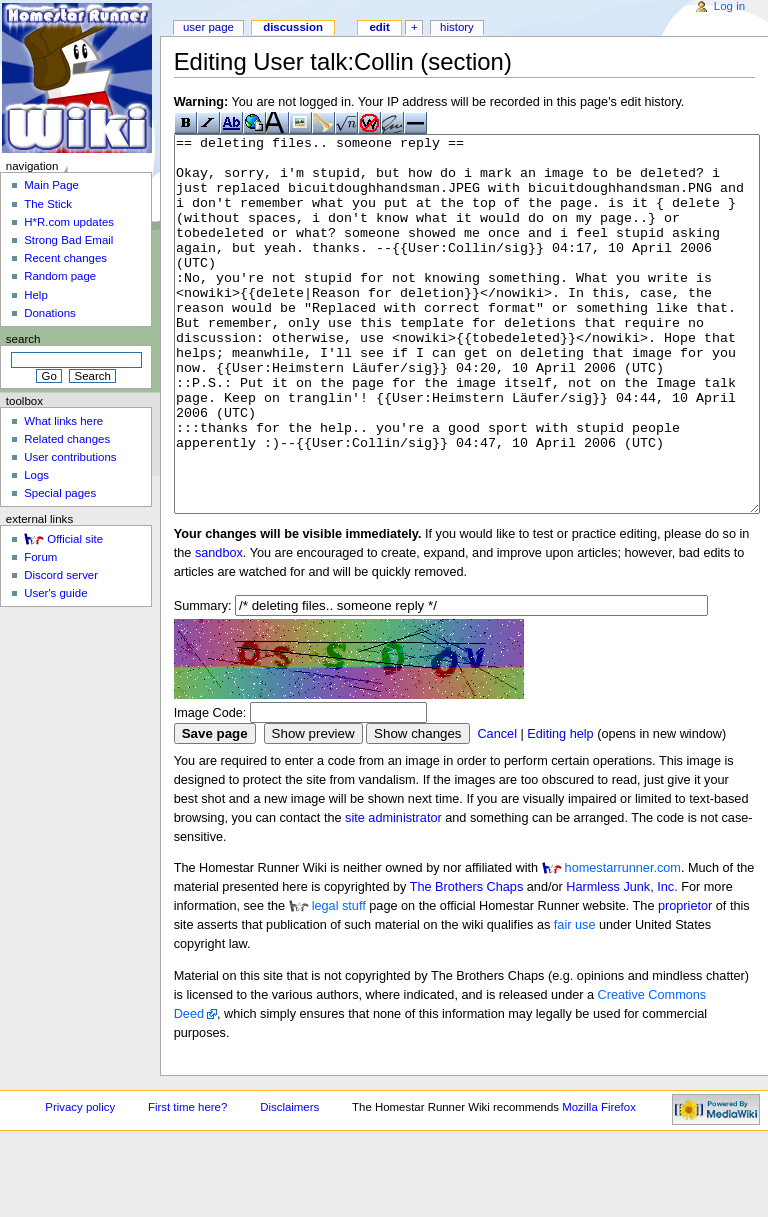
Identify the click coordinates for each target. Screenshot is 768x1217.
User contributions (70, 457)
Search (23, 339)
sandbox (219, 628)
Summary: (203, 681)
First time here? (187, 1182)
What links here (63, 421)
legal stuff (339, 981)
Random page (60, 276)
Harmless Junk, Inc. (621, 962)
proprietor (685, 981)
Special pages (60, 493)
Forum (40, 557)
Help (36, 295)
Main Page (51, 185)
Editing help (560, 809)
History (457, 27)
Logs (36, 475)
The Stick (48, 204)
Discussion (293, 27)
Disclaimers (289, 1182)
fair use (575, 1000)
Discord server (61, 575)
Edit (379, 27)
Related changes (67, 439)
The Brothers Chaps (467, 962)
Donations (50, 313)
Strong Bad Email (68, 240)
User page (208, 27)
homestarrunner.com (623, 943)
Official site (75, 539)
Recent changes (65, 258)
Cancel (497, 809)
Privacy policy (80, 1182)
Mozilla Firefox (599, 1182)
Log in (729, 6)
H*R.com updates (69, 222)
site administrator (393, 893)
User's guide (55, 593)
